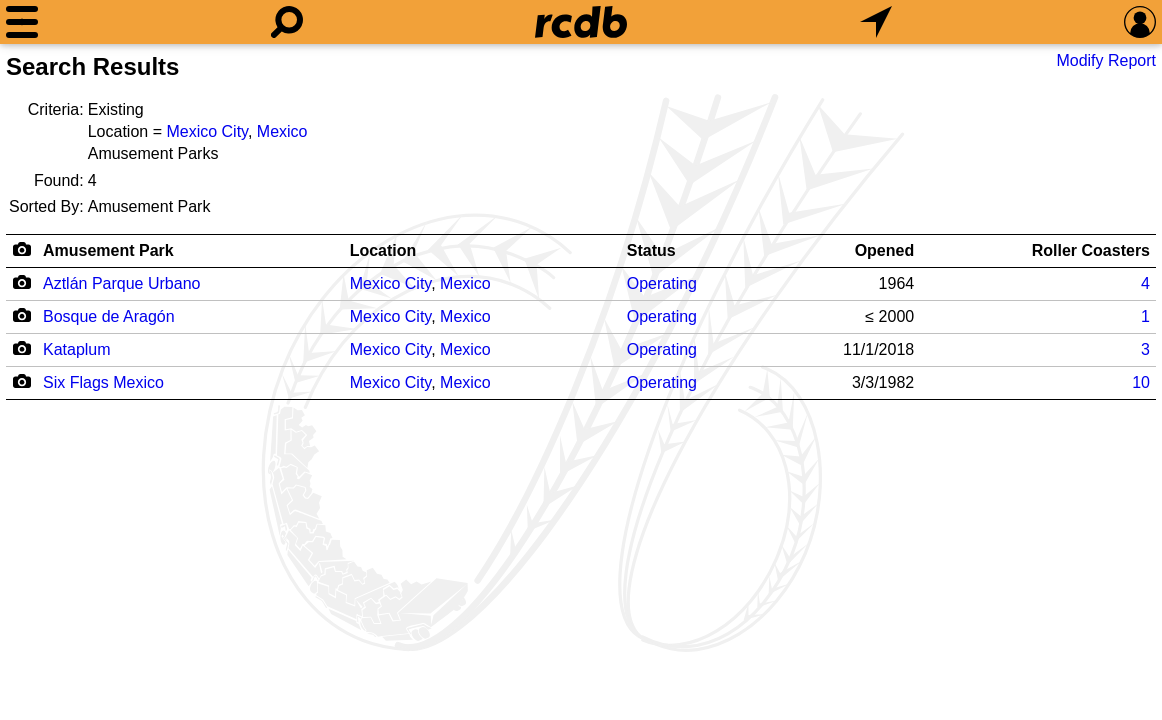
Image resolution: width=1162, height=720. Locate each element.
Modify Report (1106, 60)
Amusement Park (108, 250)
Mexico (282, 131)
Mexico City (207, 131)
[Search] (287, 22)
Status (651, 250)
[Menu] (22, 22)
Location (383, 250)
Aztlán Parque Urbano (121, 283)
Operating (662, 283)
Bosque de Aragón (109, 316)
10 (1141, 382)
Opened (885, 250)
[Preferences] (1140, 22)
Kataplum (77, 349)
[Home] (581, 22)
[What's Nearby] (876, 22)
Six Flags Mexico (103, 382)
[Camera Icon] (21, 282)
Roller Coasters (1091, 250)
